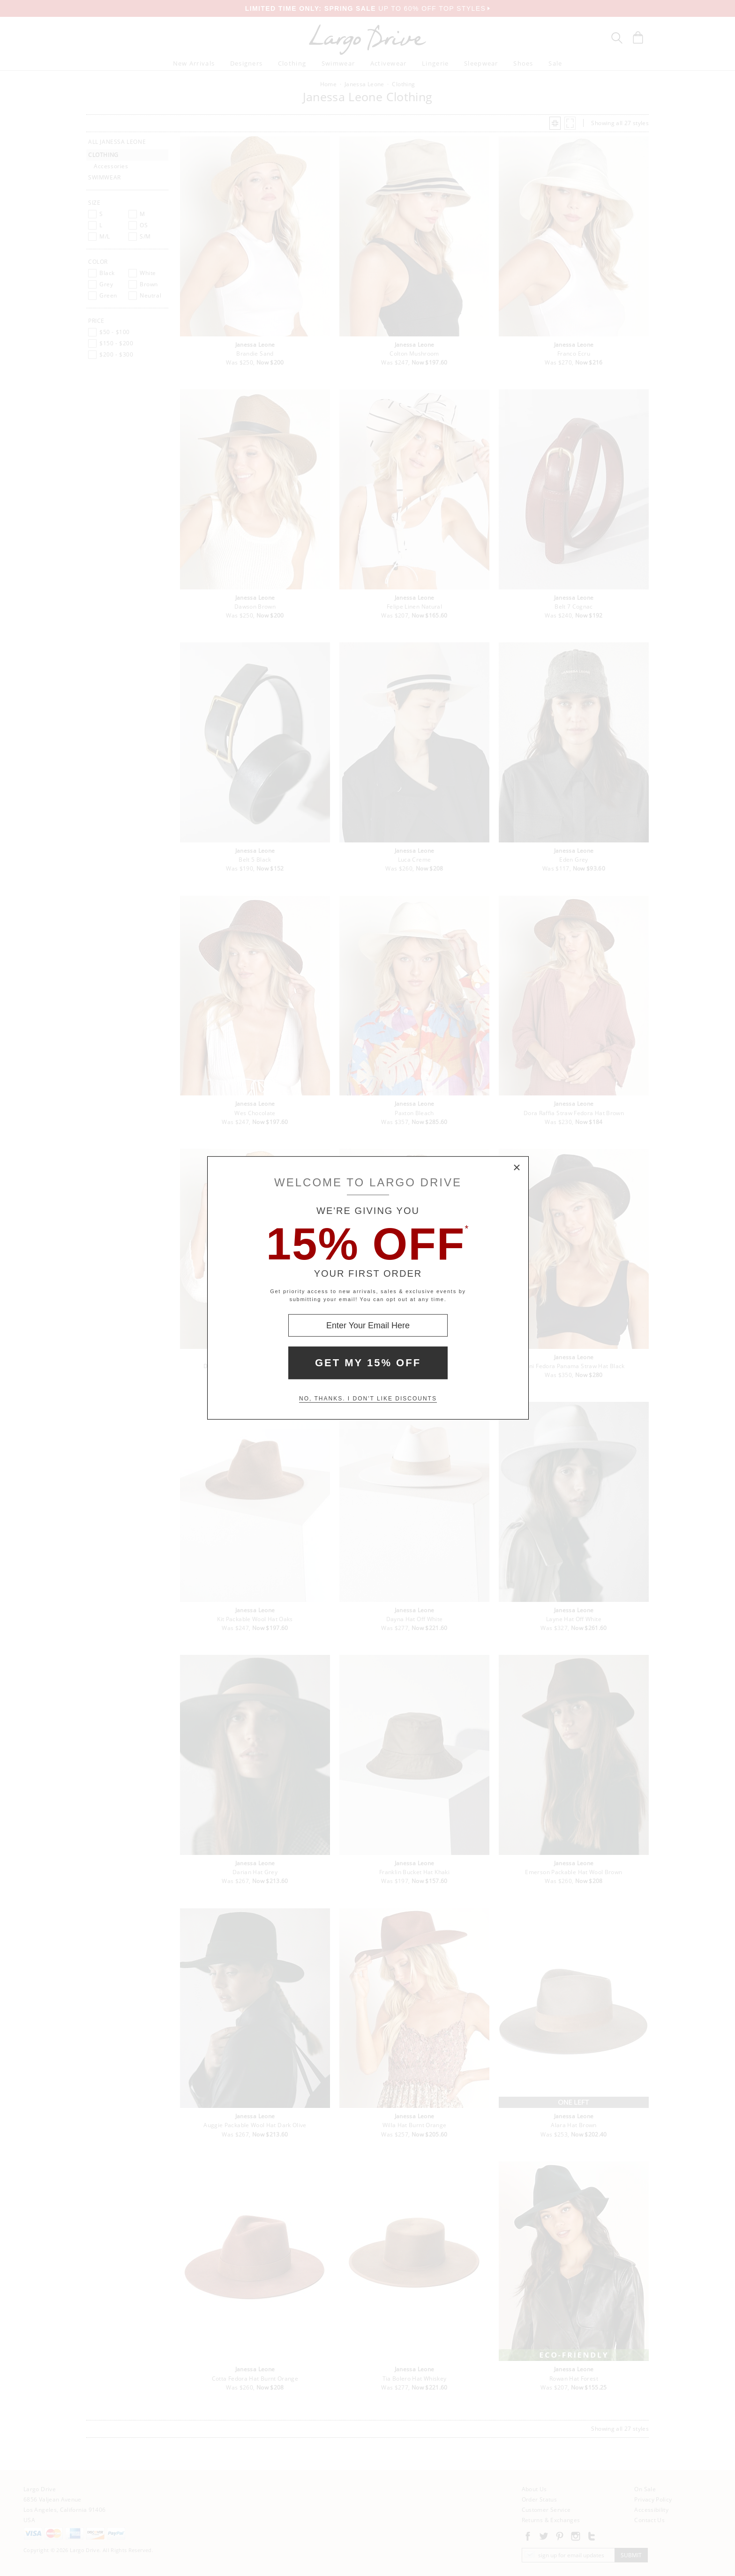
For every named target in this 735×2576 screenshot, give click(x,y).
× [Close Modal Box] (517, 1168)
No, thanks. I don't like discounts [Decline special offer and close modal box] (368, 1398)
